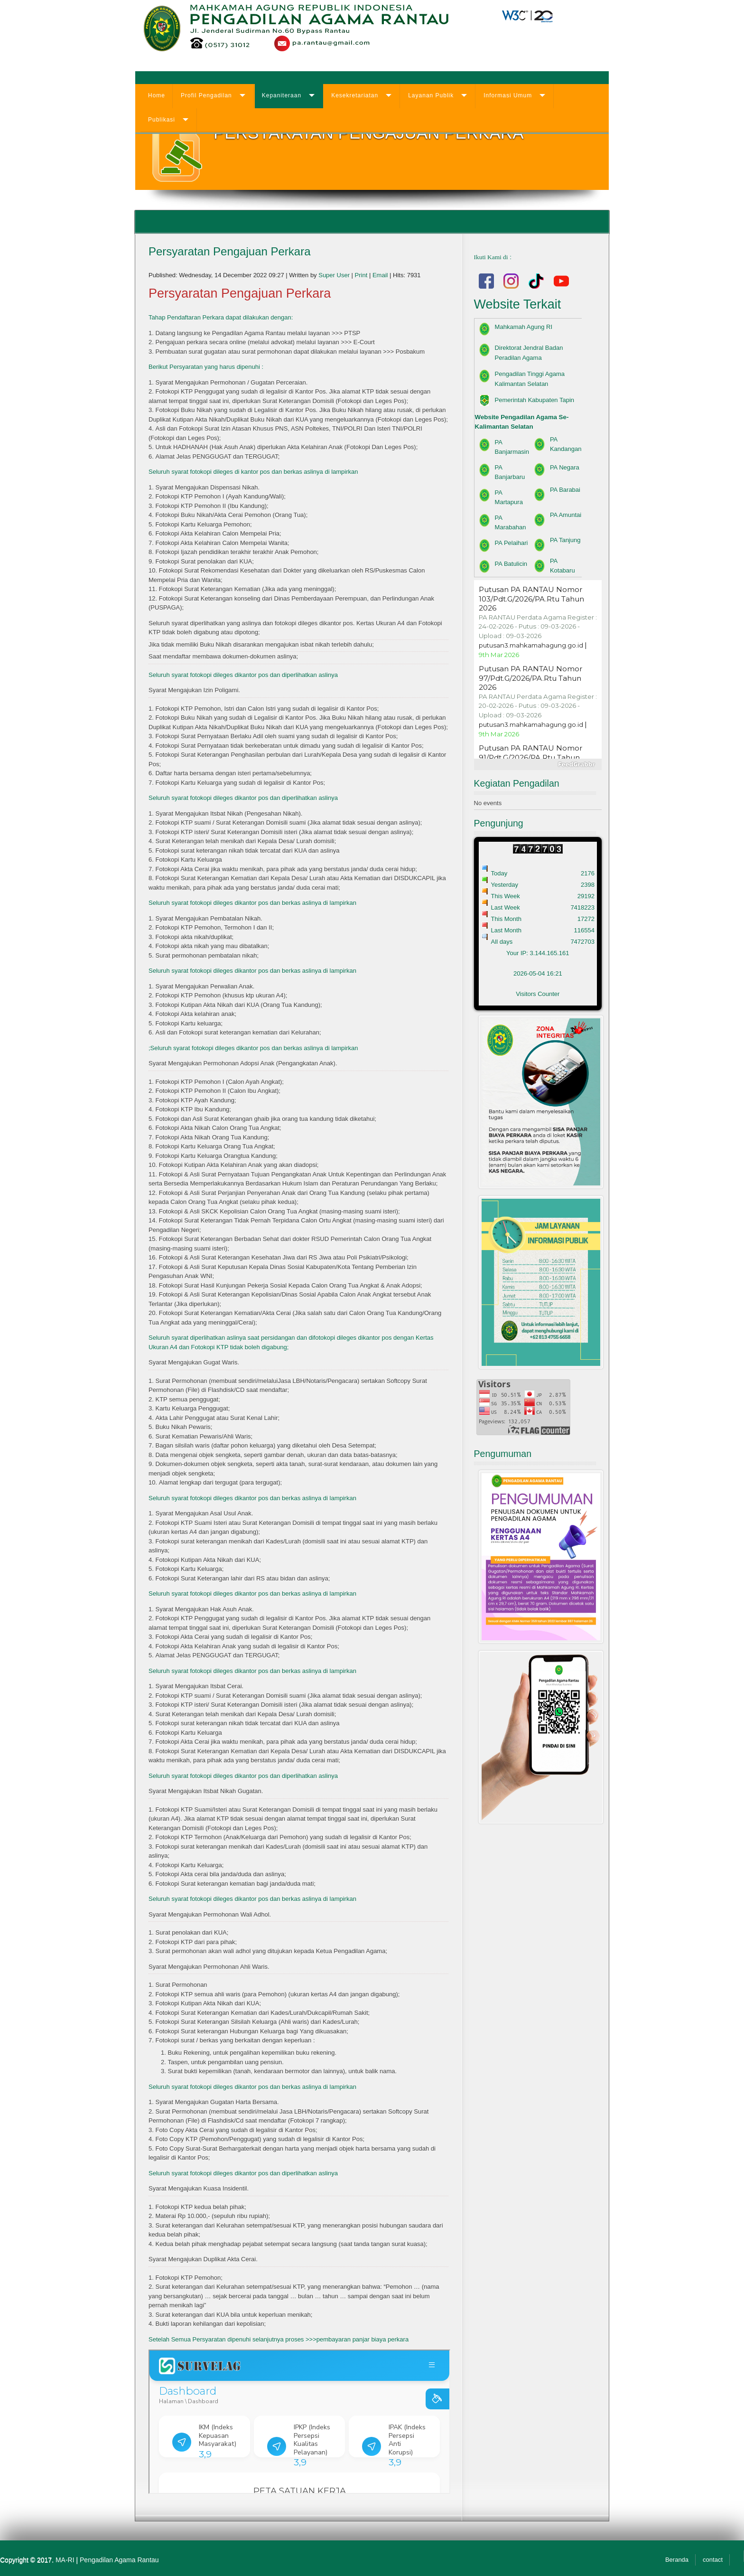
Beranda (676, 2559)
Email (381, 275)
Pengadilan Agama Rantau (119, 2560)
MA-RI (65, 2560)
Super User (334, 275)
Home (156, 95)
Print (362, 275)
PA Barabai (565, 489)
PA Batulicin (511, 563)
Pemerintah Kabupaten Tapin (534, 400)
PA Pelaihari (511, 542)
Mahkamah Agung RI (523, 326)
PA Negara (564, 467)
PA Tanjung (565, 540)
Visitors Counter (537, 993)
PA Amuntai (565, 514)
